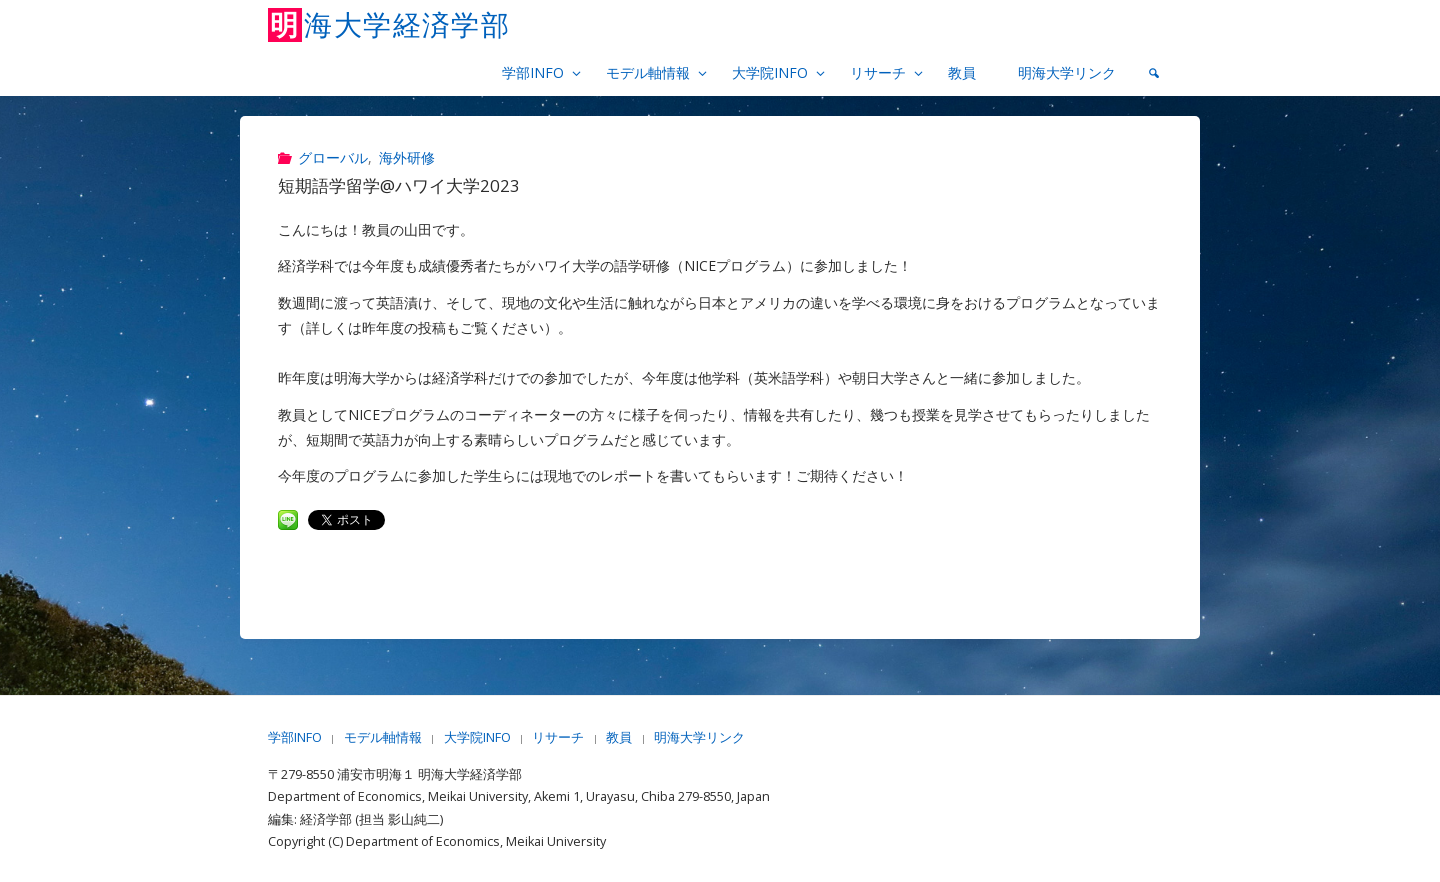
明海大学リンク (699, 737)
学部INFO (295, 737)
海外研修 (407, 157)
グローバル (333, 157)
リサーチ (558, 737)
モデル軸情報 (383, 737)
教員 (619, 737)
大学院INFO (477, 737)
